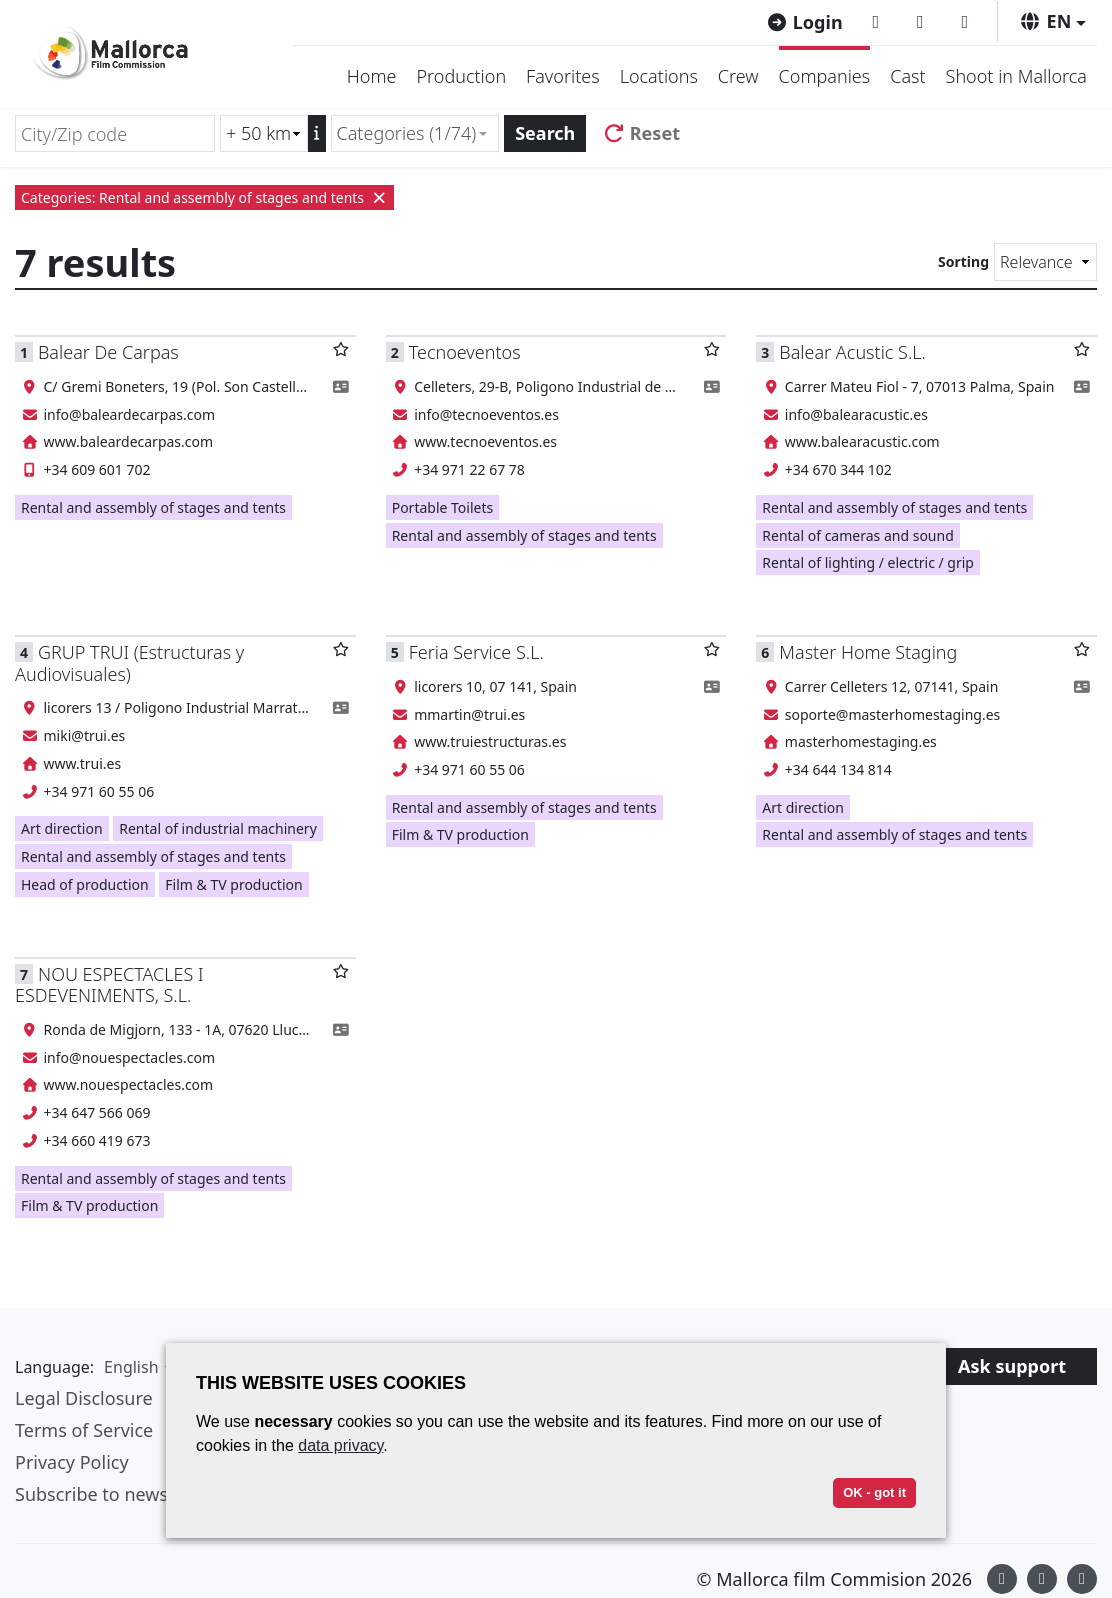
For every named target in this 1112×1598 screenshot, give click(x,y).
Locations (659, 76)
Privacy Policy (72, 1462)
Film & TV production (233, 884)
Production (461, 76)
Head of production (85, 884)
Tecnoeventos (465, 352)
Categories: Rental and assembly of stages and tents (204, 197)
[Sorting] (1045, 262)
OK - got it (874, 1492)
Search (545, 133)
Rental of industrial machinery (218, 828)
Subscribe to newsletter (114, 1494)
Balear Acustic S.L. (852, 352)
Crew (738, 76)
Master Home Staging (868, 652)
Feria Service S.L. (476, 652)
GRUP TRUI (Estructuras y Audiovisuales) (129, 662)
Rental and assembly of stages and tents (153, 507)
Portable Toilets (443, 507)
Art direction (62, 828)
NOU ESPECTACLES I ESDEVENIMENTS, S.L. (109, 984)
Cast (907, 76)
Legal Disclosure (84, 1398)
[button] (1052, 21)
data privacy (340, 1445)
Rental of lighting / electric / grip (868, 562)
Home (372, 76)
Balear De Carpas (108, 352)
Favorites (563, 76)
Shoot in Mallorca (1016, 76)
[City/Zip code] (115, 133)
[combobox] (415, 133)
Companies (825, 76)
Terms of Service (84, 1430)
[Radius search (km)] (264, 133)
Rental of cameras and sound (857, 535)
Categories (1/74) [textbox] (407, 133)
